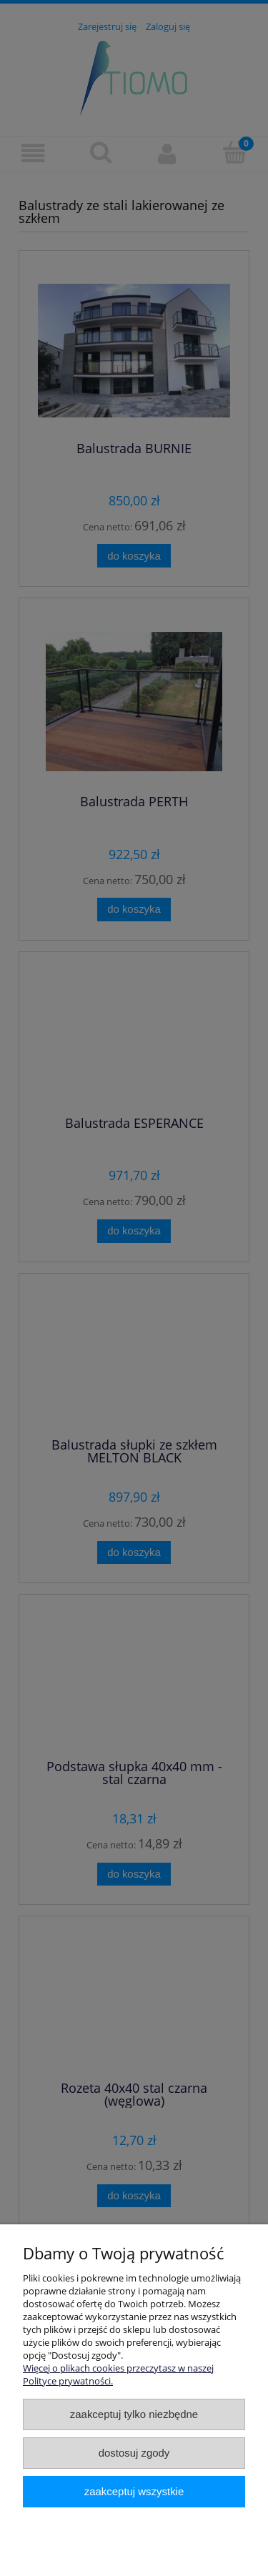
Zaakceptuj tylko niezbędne (134, 2414)
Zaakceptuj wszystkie (134, 2491)
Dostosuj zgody (134, 2453)
